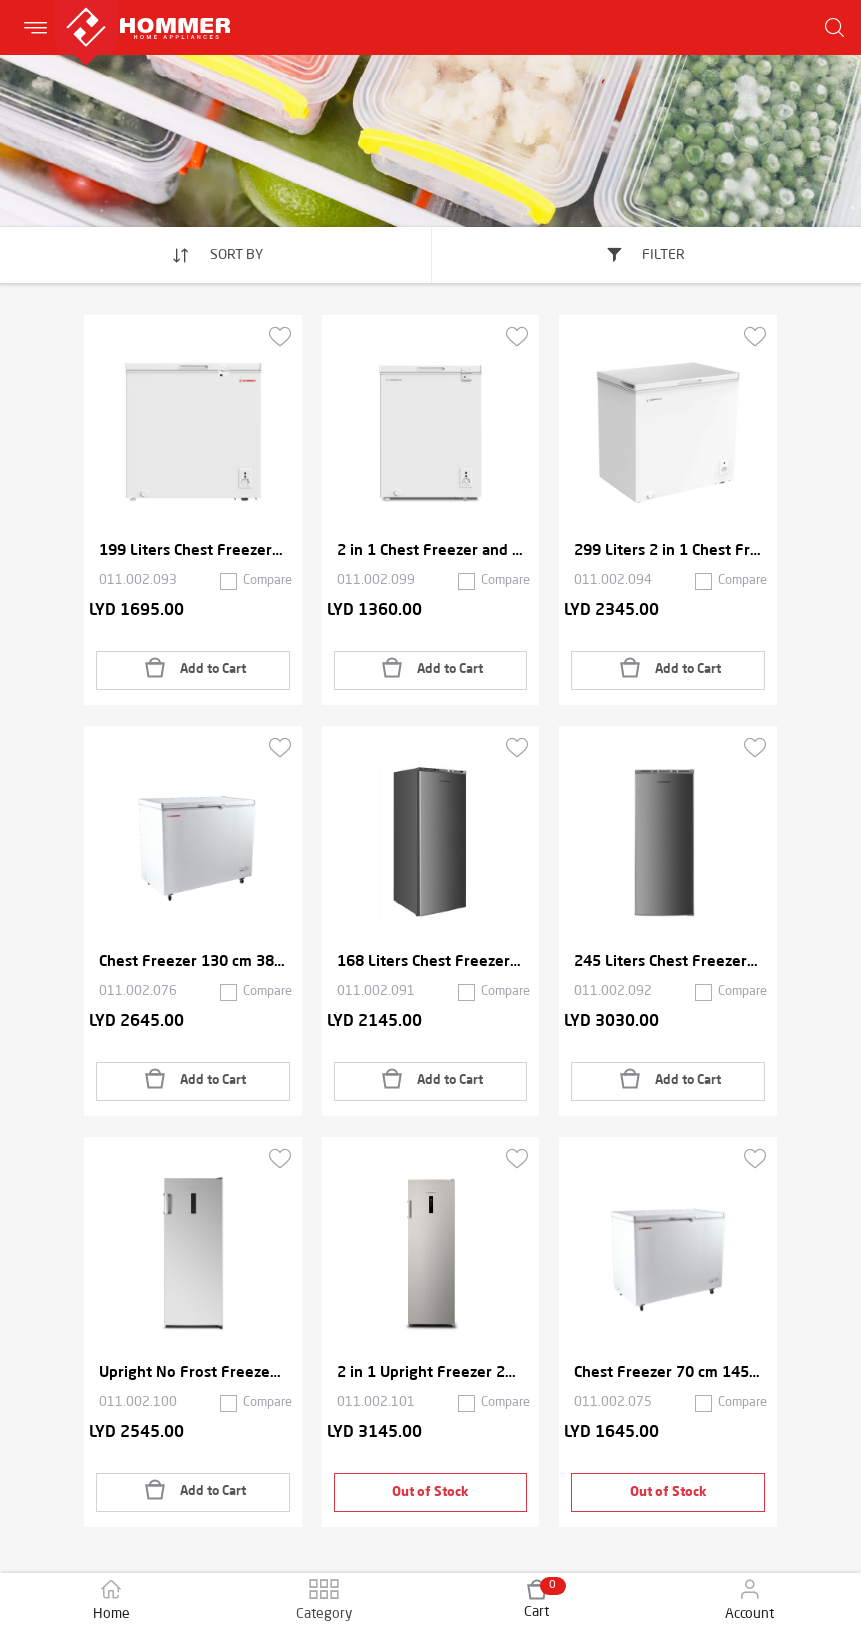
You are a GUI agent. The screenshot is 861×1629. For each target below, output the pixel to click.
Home (111, 1600)
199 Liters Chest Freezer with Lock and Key (193, 551)
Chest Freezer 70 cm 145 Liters (668, 1373)
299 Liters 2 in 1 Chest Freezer (668, 551)
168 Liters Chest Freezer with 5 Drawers (431, 962)
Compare (267, 580)
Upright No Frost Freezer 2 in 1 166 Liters (193, 1373)
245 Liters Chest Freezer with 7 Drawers (668, 962)
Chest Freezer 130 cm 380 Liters (193, 962)
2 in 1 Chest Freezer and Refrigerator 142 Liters (431, 551)
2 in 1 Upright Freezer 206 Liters (431, 1373)
